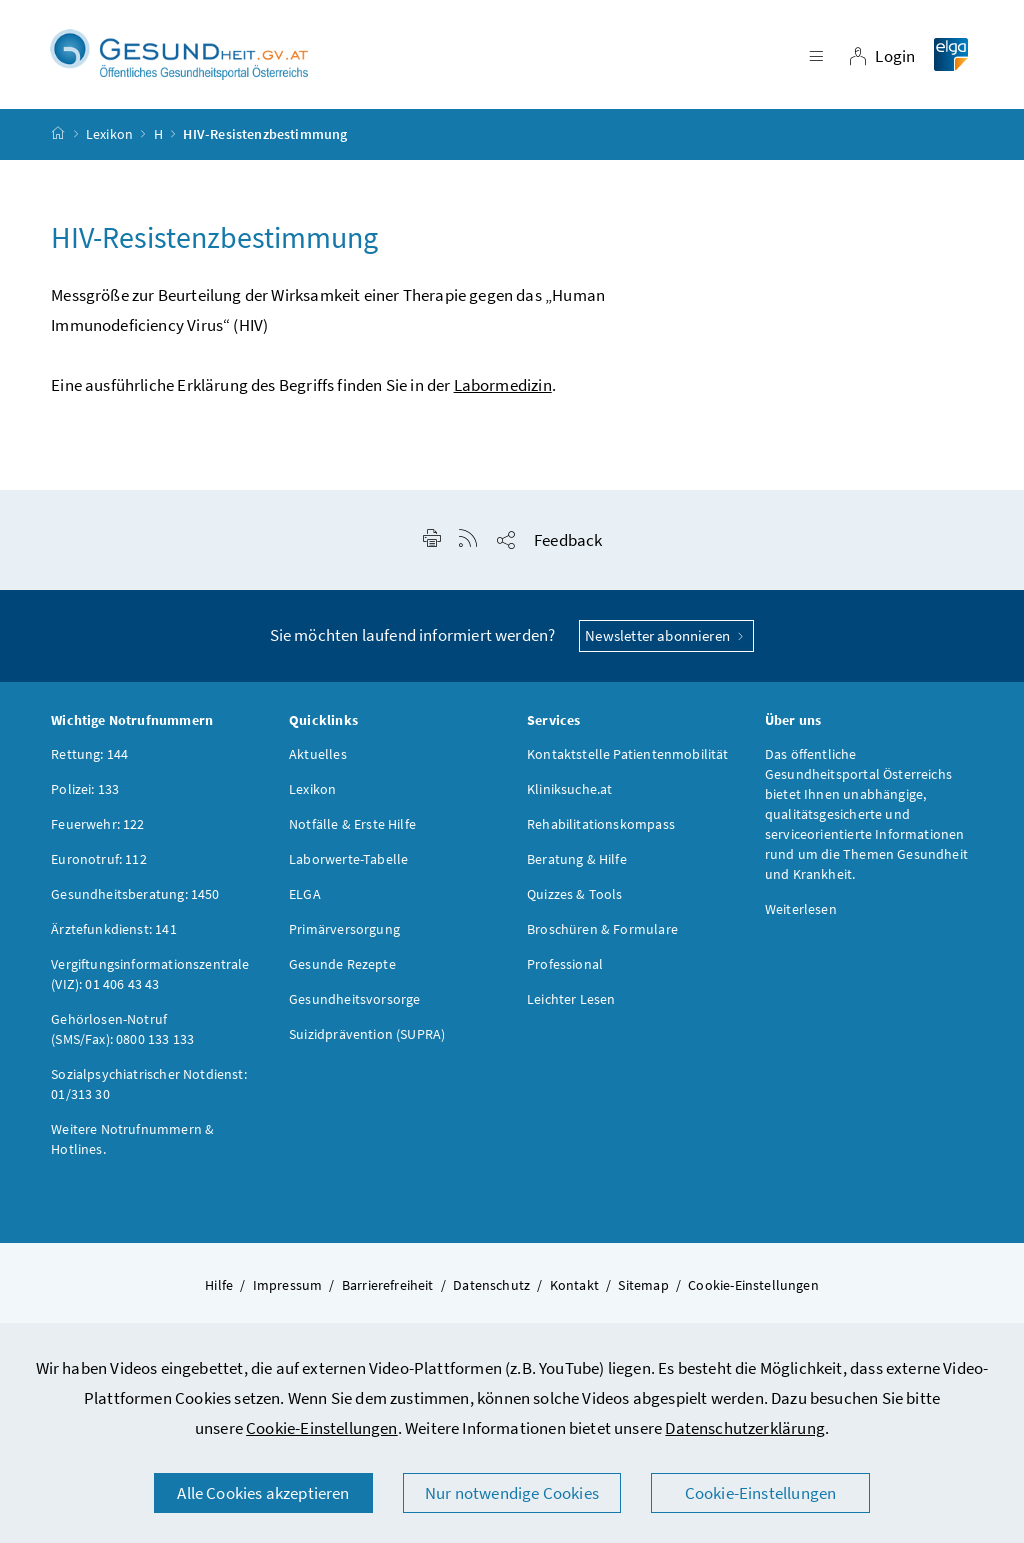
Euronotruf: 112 (99, 859)
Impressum (288, 1285)
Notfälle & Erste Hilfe (352, 824)
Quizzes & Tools (575, 894)
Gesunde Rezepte (342, 964)
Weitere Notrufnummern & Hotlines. (132, 1139)
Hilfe (219, 1285)
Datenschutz (491, 1285)
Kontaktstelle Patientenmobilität (628, 754)
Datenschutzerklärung (745, 1428)
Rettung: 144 (89, 754)
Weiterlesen (801, 909)
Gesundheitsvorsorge (354, 999)
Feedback (568, 540)
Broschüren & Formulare (602, 929)
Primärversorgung (344, 929)
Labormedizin (503, 385)
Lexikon (109, 134)
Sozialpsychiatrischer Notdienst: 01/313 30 (149, 1084)
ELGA (305, 894)
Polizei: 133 (85, 789)
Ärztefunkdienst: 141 (114, 929)
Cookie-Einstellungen (322, 1428)
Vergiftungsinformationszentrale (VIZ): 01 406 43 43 (150, 974)
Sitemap (643, 1285)
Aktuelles (318, 754)
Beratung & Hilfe (577, 859)
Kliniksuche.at (569, 789)
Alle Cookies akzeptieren (263, 1493)
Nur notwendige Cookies (512, 1493)
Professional (565, 964)
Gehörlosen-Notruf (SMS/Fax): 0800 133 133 (122, 1029)
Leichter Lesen (571, 999)
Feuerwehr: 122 (97, 824)
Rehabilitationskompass (601, 824)
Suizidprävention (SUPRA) (367, 1034)
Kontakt (574, 1285)
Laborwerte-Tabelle (348, 859)
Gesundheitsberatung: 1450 (135, 894)
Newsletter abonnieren (666, 635)
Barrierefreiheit (388, 1285)
